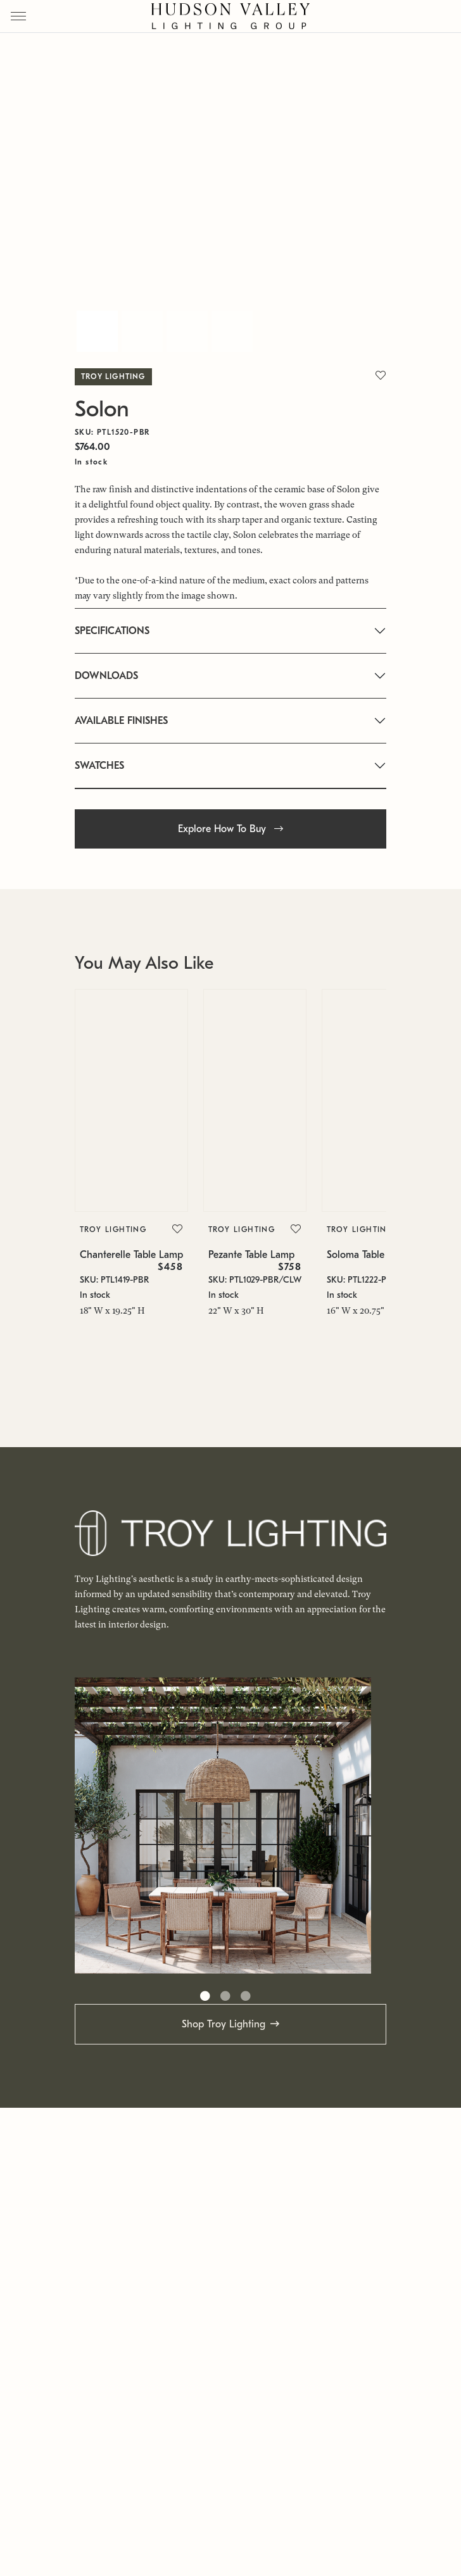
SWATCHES (99, 765)
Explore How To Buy (230, 829)
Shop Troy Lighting (223, 2024)
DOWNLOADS (106, 675)
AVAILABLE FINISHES (121, 720)
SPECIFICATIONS (112, 631)
